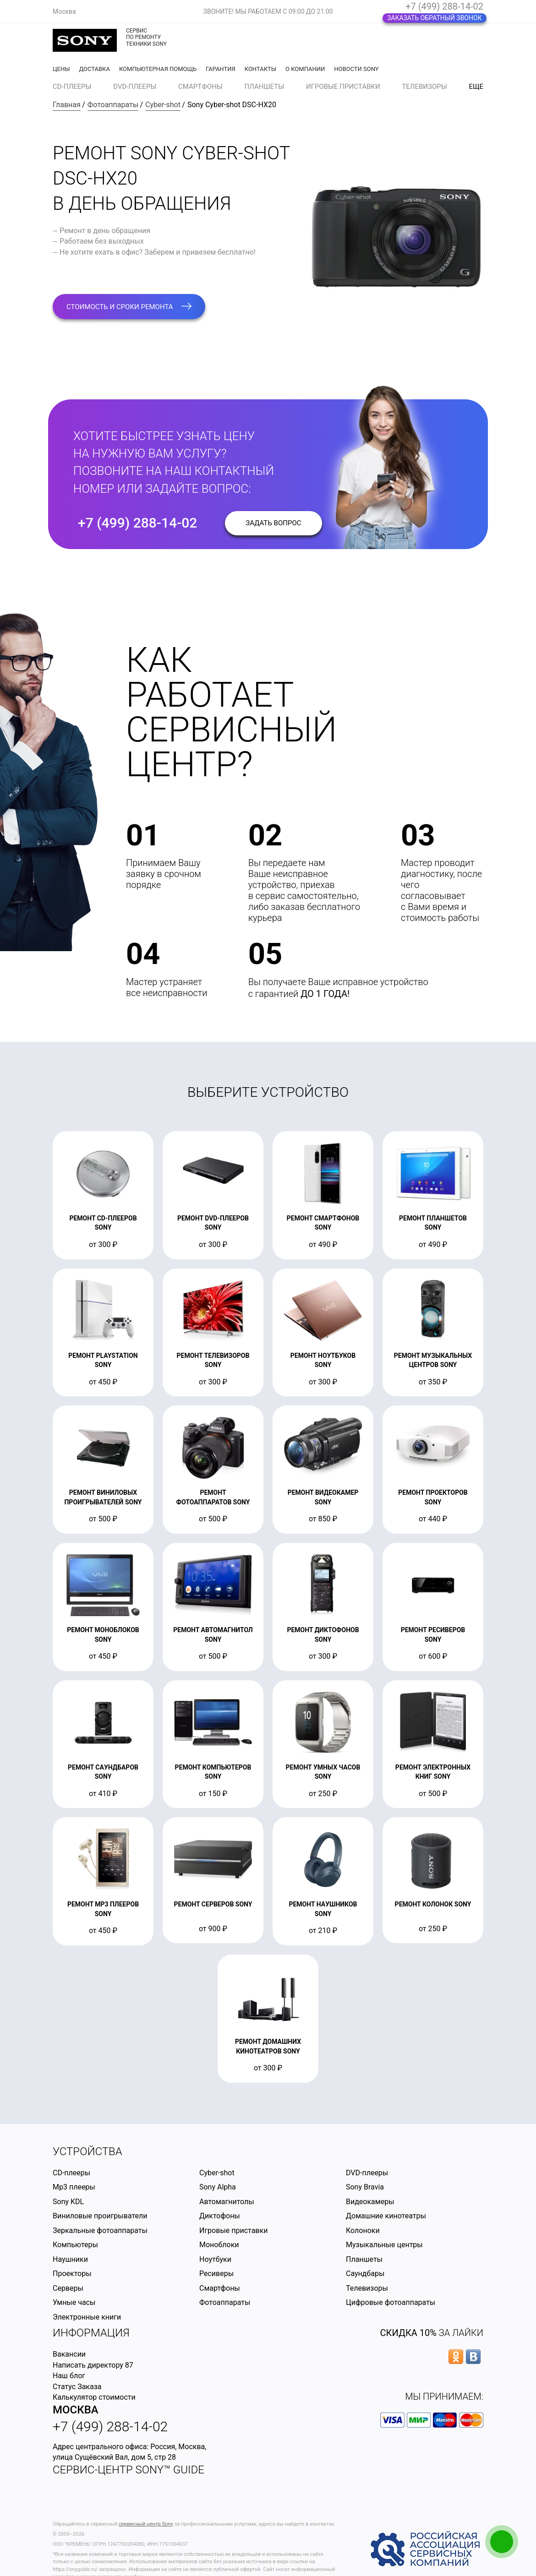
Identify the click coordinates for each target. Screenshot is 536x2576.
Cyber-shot (162, 104)
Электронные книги (87, 2317)
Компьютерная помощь (158, 68)
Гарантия (220, 68)
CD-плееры (72, 86)
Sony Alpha (217, 2187)
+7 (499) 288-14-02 (444, 6)
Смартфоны (200, 86)
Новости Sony (356, 68)
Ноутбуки (215, 2259)
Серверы (68, 2288)
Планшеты (264, 86)
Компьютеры (75, 2244)
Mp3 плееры (74, 2187)
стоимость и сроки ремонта (128, 307)
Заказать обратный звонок (434, 18)
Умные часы (74, 2302)
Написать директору (88, 2365)
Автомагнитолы (226, 2201)
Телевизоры (424, 86)
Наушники (70, 2259)
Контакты (260, 68)
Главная (67, 104)
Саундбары (365, 2273)
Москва (75, 2409)
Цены (61, 68)
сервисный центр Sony (146, 2524)
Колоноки (363, 2230)
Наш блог (69, 2375)
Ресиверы (216, 2273)
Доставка (94, 68)
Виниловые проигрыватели (100, 2215)
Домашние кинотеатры (386, 2215)
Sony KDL (68, 2201)
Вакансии (69, 2354)
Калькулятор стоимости (94, 2397)
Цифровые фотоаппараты (390, 2302)
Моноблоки (219, 2244)
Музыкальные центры (384, 2244)
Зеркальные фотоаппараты (100, 2230)
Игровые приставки (343, 86)
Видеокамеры (370, 2201)
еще (476, 86)
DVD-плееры (134, 86)
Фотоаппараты (113, 104)
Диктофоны (219, 2215)
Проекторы (72, 2273)
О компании (305, 68)
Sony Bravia (365, 2187)
